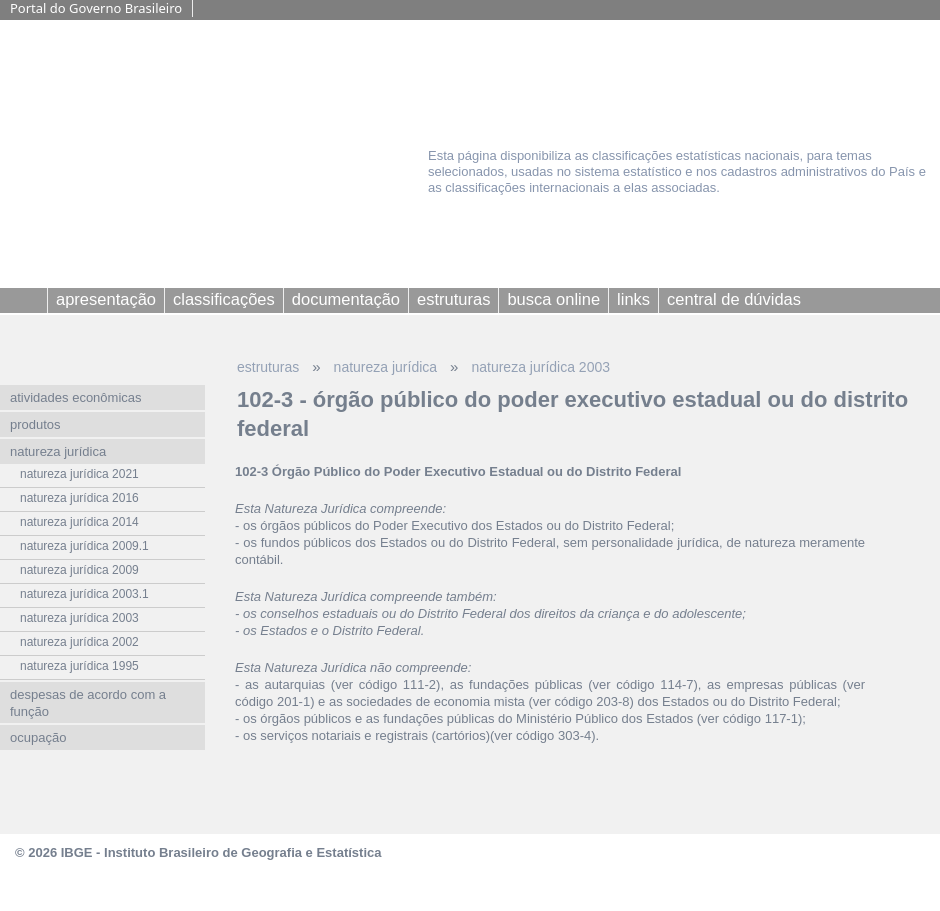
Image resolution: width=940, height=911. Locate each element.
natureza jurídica (386, 367)
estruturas (268, 367)
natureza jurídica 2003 (540, 367)
